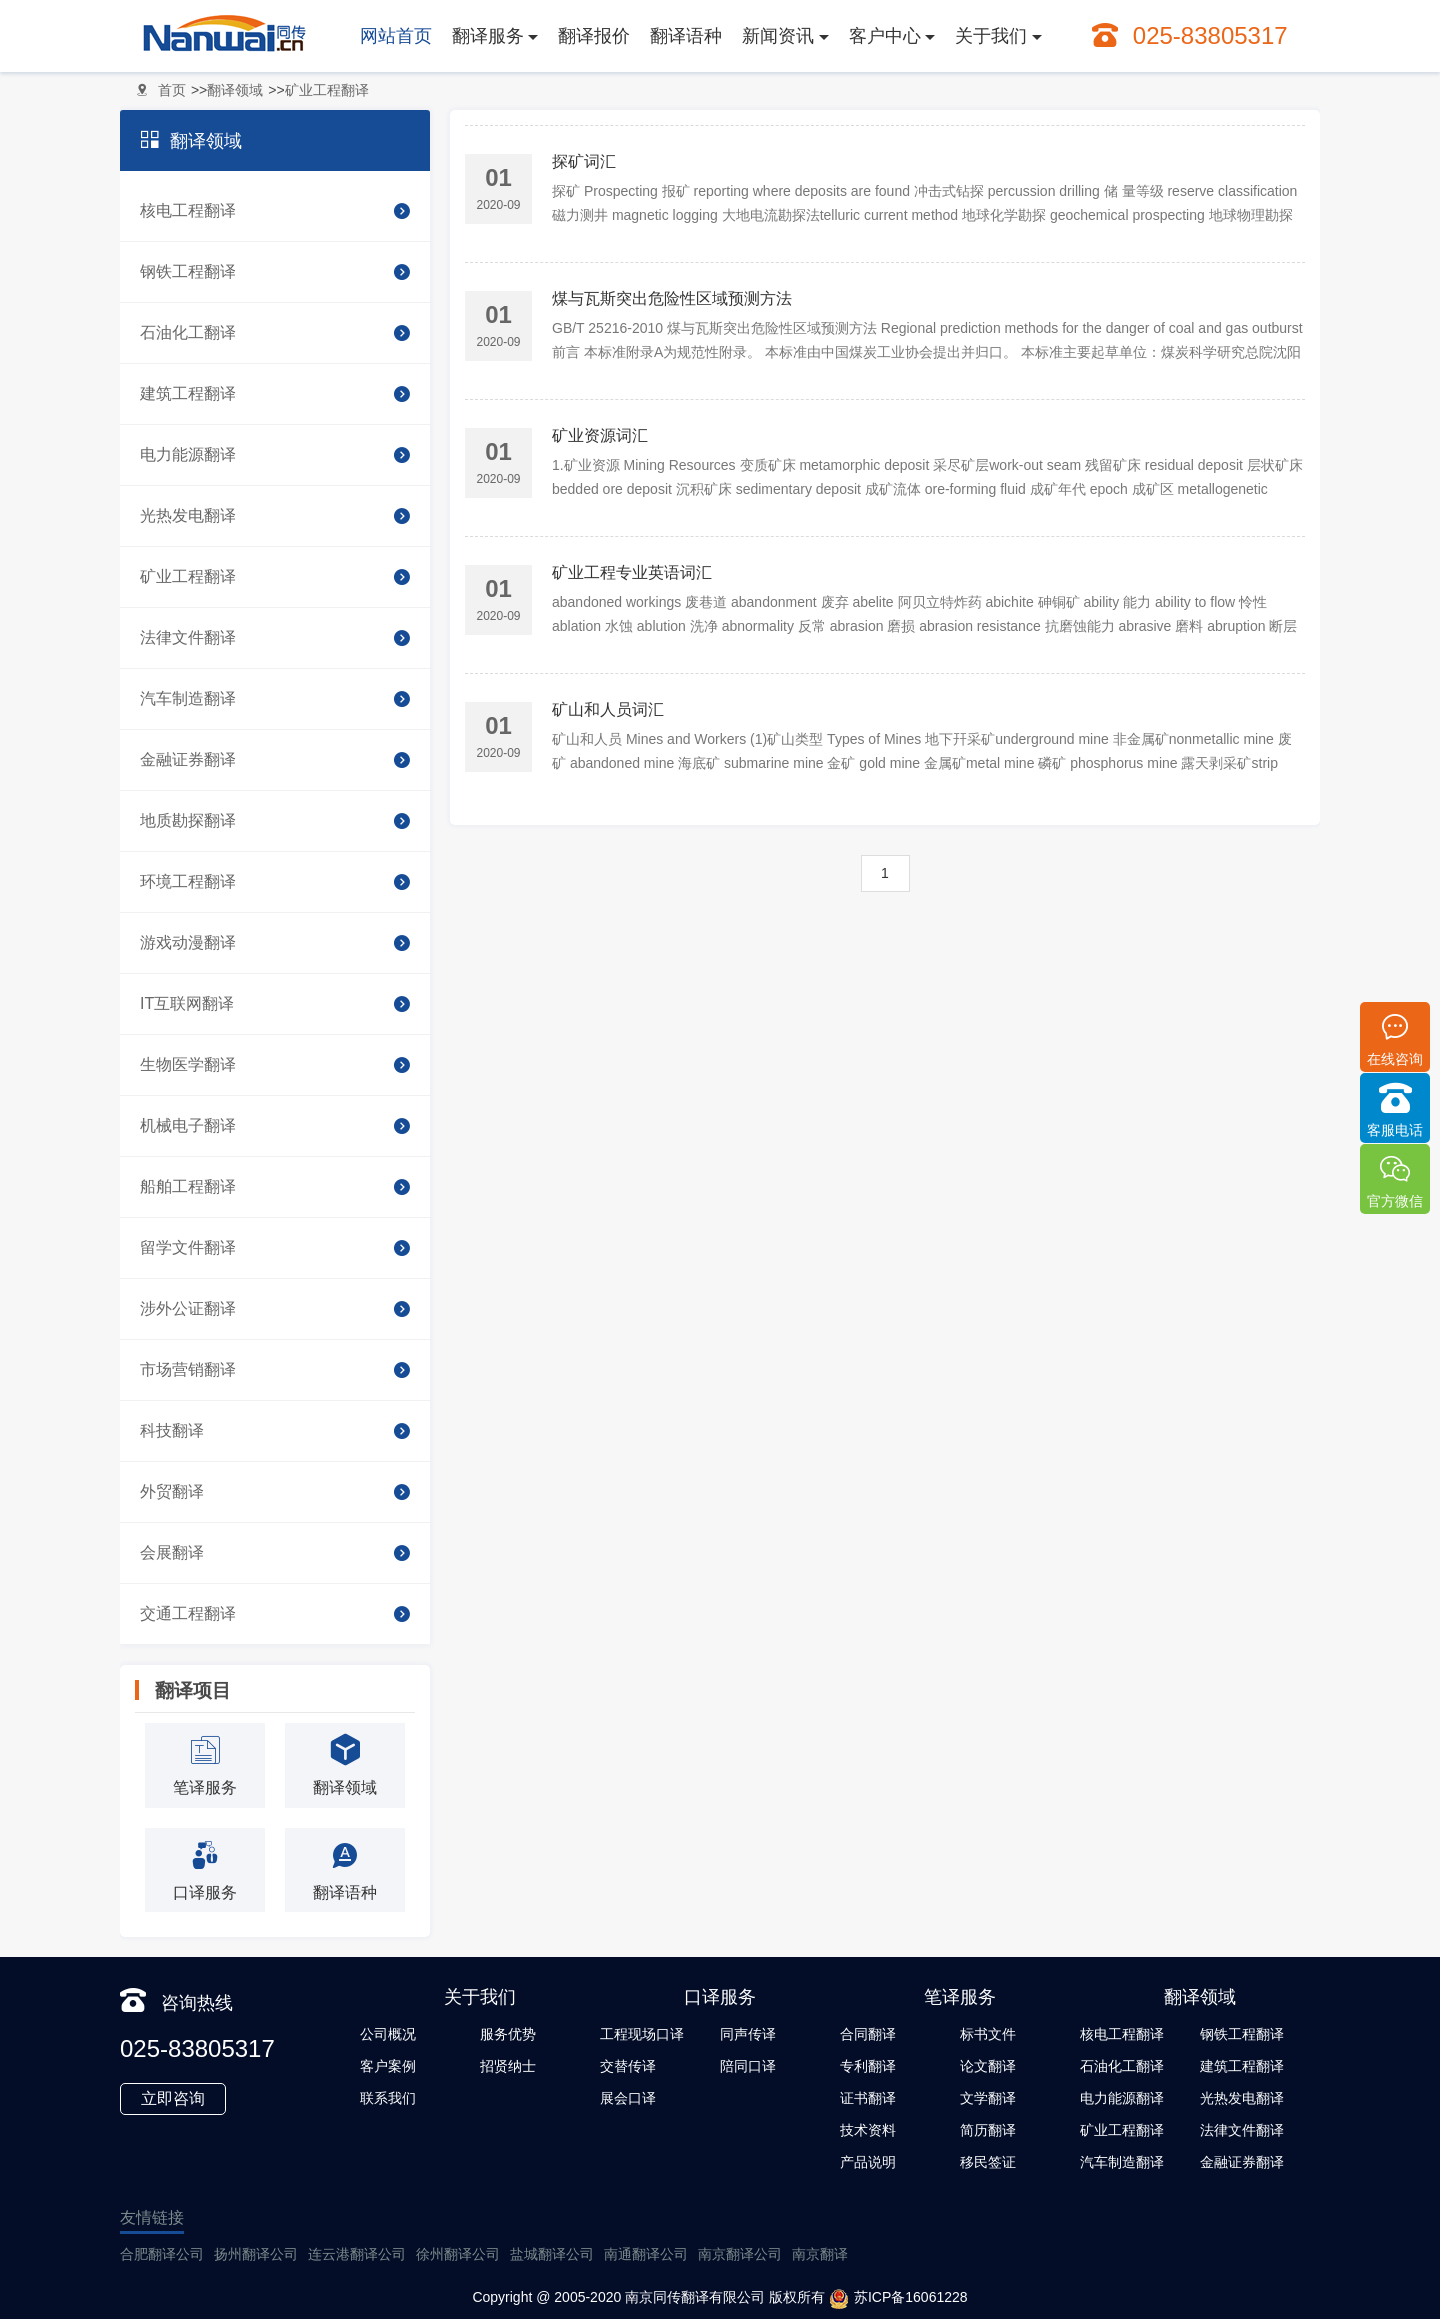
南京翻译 (820, 2254)
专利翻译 (868, 2066)
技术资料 (868, 2130)
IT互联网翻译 (275, 1004)
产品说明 (868, 2162)
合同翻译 (868, 2034)
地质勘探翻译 (275, 821)
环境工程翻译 (275, 882)
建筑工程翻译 (275, 394)
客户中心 (885, 36)
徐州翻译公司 (458, 2254)
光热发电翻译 (275, 516)
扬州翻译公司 (256, 2254)
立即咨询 (173, 2098)
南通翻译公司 (646, 2254)
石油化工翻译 (275, 333)
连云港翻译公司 (357, 2254)
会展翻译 (275, 1553)
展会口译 (628, 2098)
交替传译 (628, 2066)
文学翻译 (988, 2098)
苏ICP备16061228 (898, 2299)
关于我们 (991, 36)
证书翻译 (868, 2098)
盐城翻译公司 (552, 2254)
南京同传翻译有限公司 (695, 2297)
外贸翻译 (275, 1492)
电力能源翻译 (275, 455)
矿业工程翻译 (327, 90)
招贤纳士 (508, 2066)
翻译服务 (488, 36)
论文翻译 (988, 2066)
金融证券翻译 (275, 760)
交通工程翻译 (275, 1614)
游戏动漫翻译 (275, 943)
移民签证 (988, 2162)
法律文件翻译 (275, 638)
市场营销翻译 (275, 1370)
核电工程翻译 (275, 211)
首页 (172, 90)
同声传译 (748, 2034)
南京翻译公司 (740, 2254)
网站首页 (396, 36)
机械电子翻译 (275, 1126)
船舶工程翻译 (275, 1187)
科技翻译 (275, 1431)
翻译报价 (594, 36)
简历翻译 (988, 2130)
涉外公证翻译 (275, 1309)
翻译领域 (235, 90)
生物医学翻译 (275, 1065)
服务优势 (508, 2034)
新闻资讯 (778, 36)
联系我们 (388, 2098)
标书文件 (988, 2034)
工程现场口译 (642, 2034)
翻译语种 (686, 36)
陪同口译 (748, 2066)
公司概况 (388, 2034)
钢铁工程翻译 (275, 272)
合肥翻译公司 (162, 2254)
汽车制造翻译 (275, 699)
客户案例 (388, 2066)
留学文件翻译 (275, 1248)
